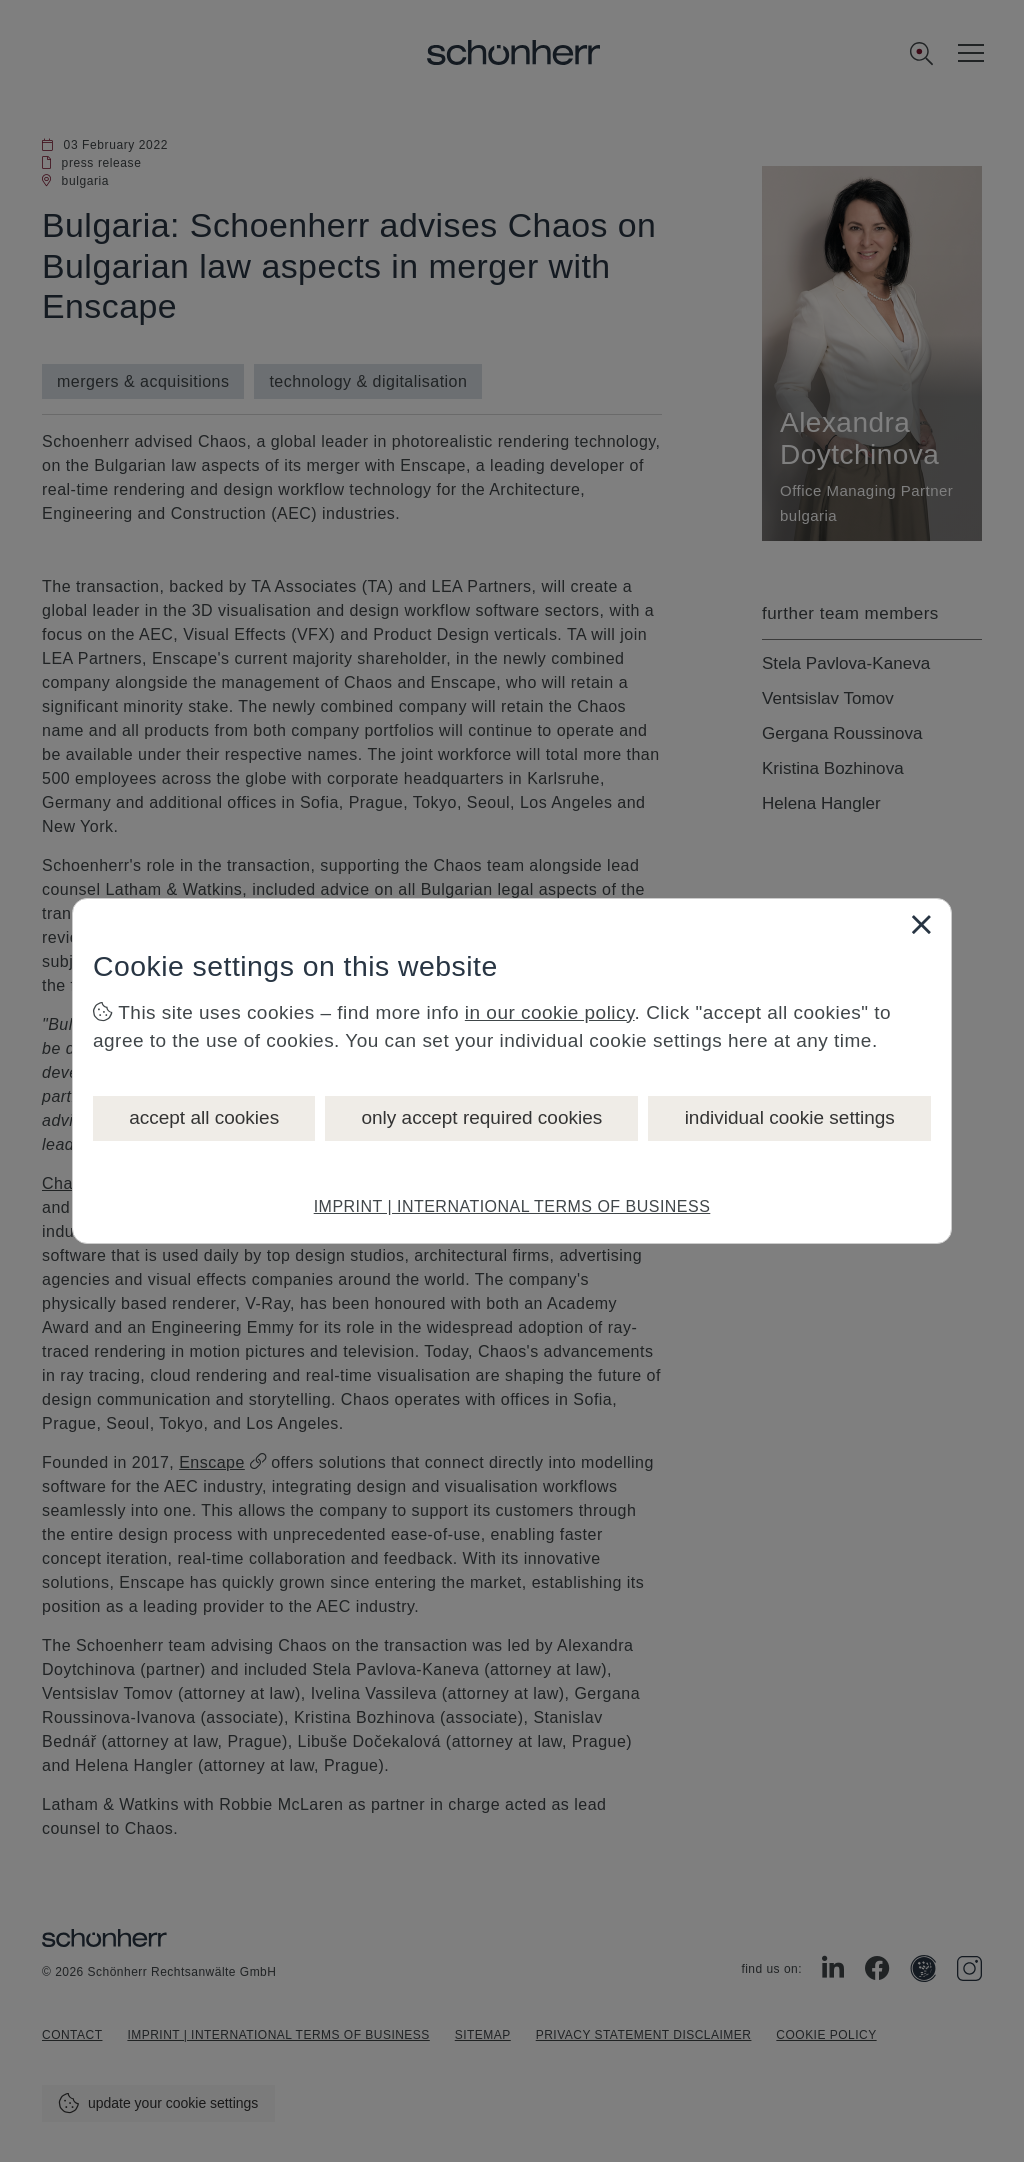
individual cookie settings (790, 1117)
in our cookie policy (550, 1012)
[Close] (921, 924)
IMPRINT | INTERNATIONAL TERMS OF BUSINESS (512, 1206)
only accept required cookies (481, 1117)
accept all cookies (204, 1117)
